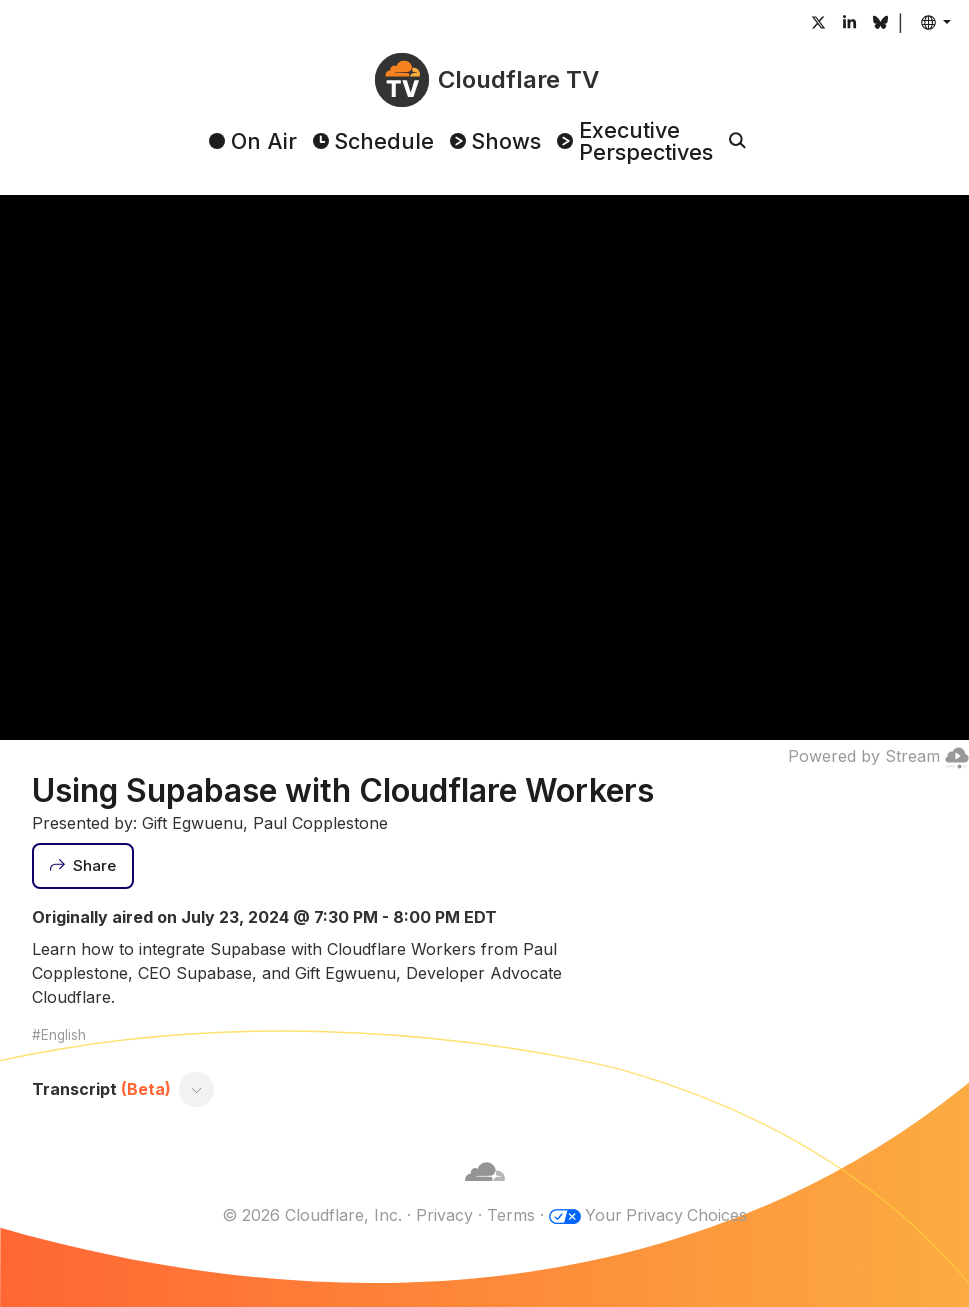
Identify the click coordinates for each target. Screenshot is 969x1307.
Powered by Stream (878, 756)
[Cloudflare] (485, 1191)
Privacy (443, 1215)
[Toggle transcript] (197, 1089)
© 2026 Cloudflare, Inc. (311, 1215)
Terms (510, 1215)
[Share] (83, 866)
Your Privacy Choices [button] (666, 1215)
